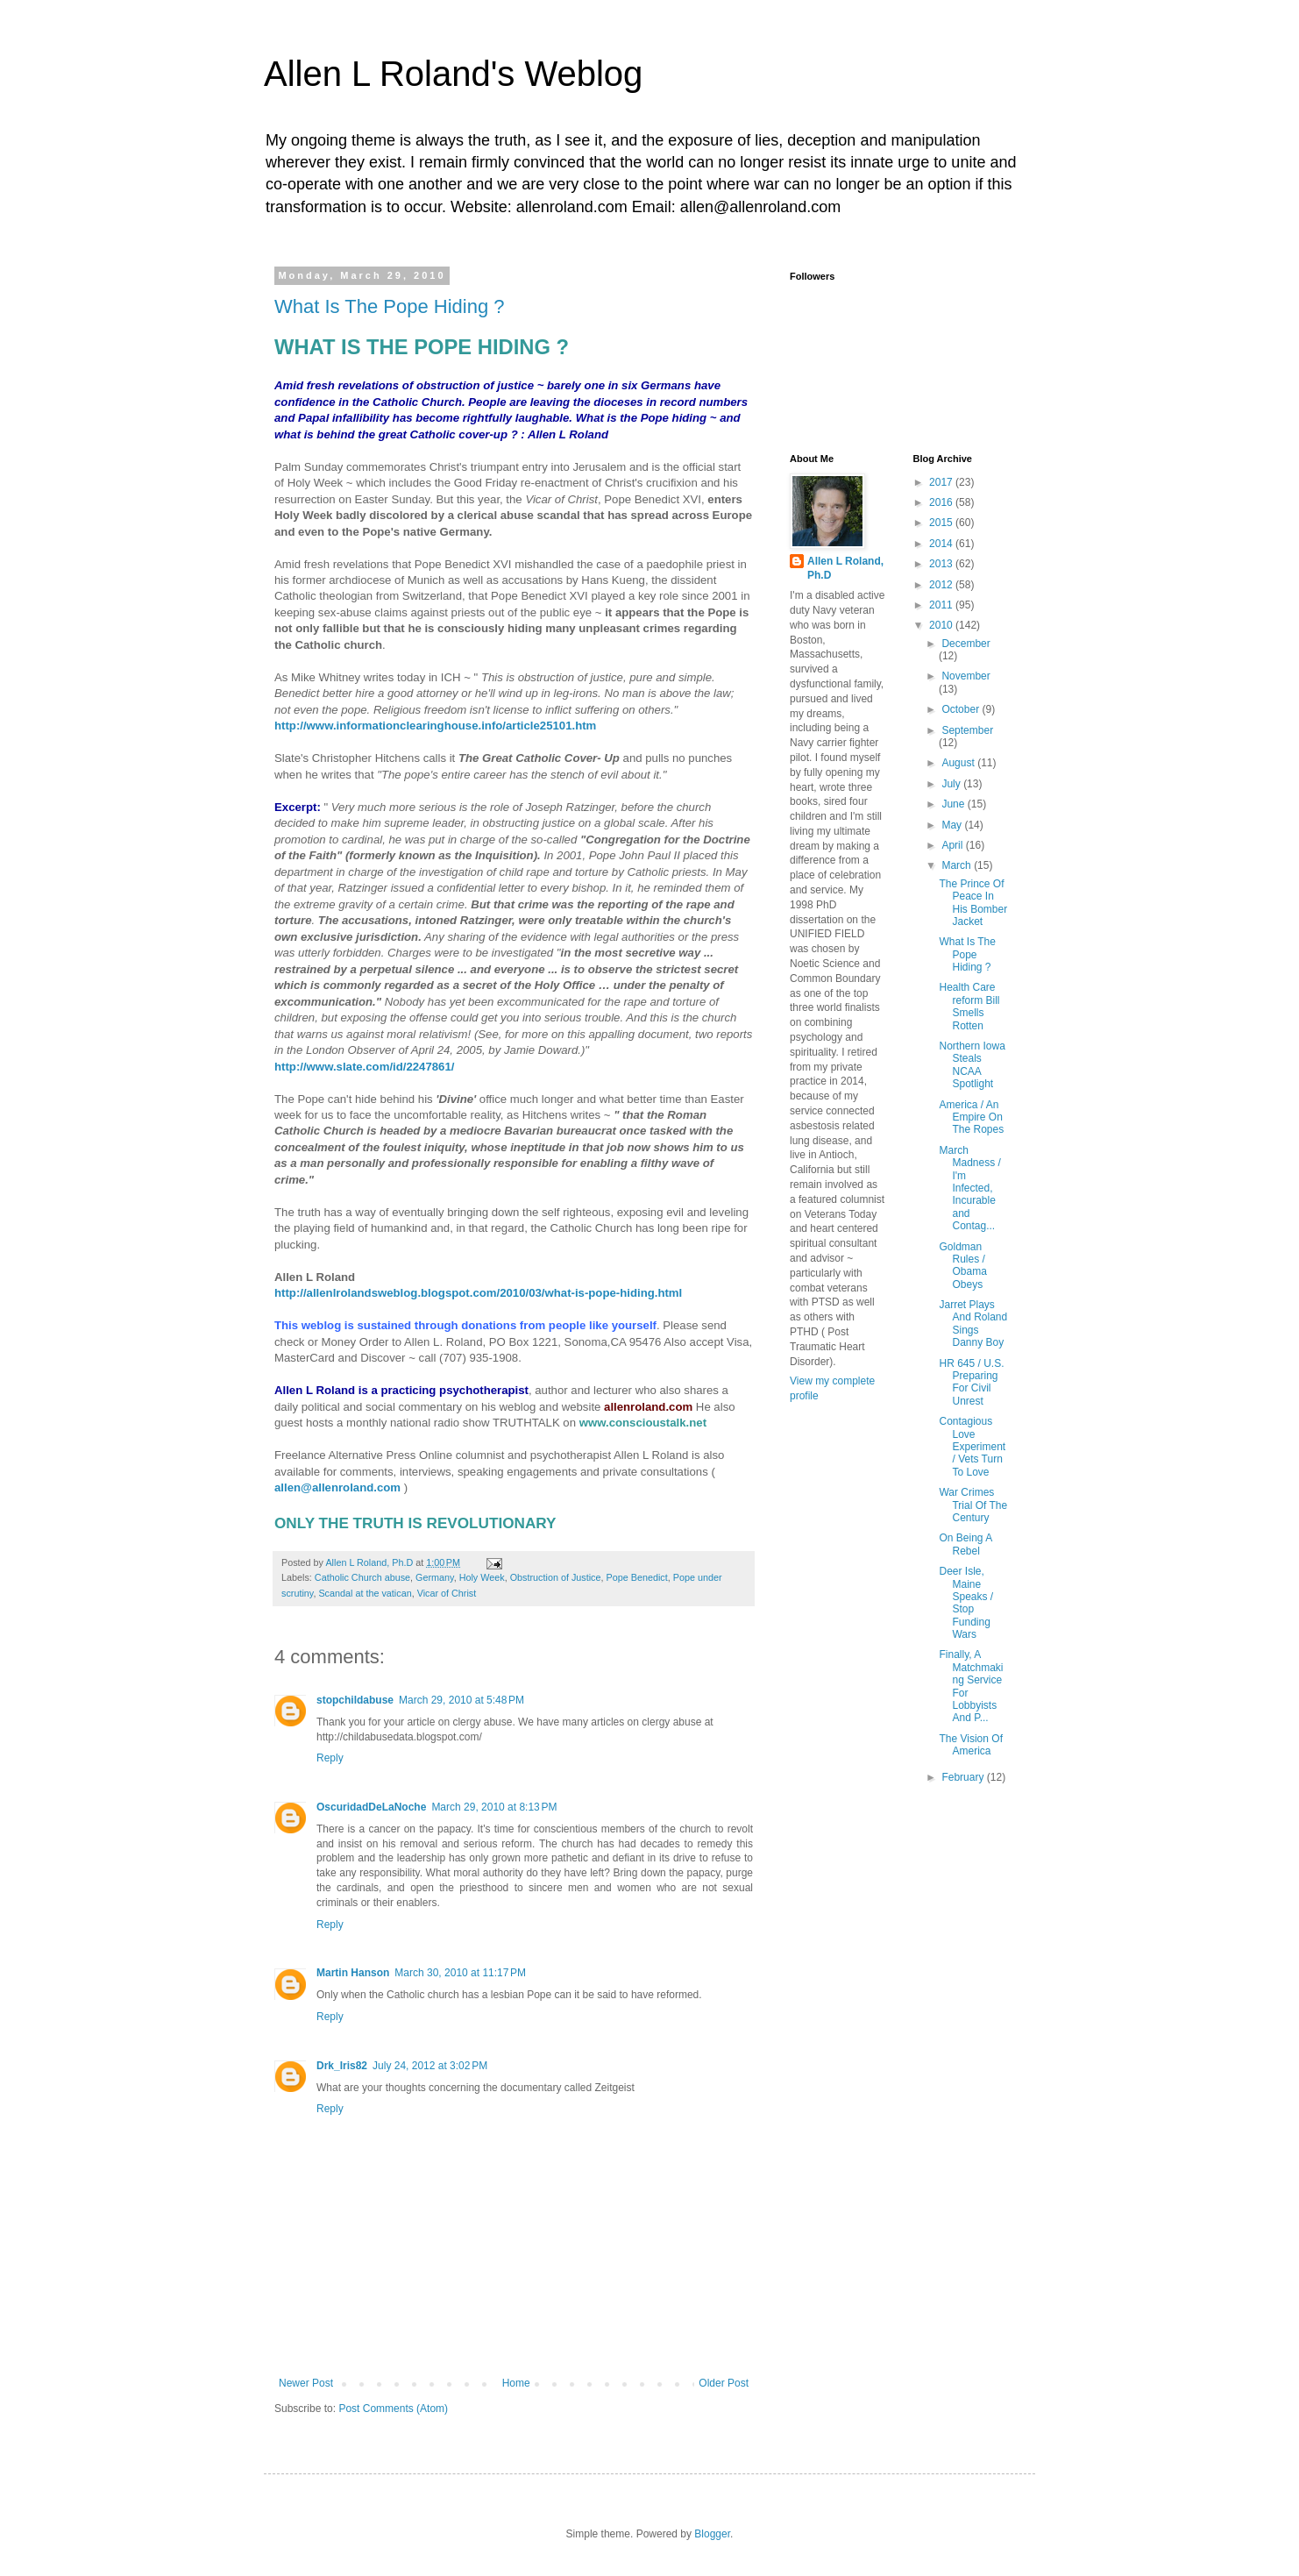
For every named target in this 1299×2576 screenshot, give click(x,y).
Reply (330, 1758)
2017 (942, 482)
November (965, 676)
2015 (942, 522)
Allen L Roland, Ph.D (845, 568)
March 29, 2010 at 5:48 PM (461, 1700)
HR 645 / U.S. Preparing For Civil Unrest (971, 1382)
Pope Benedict (637, 1577)
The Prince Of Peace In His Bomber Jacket (973, 903)
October (961, 709)
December (965, 643)
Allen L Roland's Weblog (453, 73)
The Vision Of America (970, 1745)
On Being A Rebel (965, 1544)
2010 (942, 625)
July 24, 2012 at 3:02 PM (430, 2066)
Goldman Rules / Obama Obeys (962, 1266)
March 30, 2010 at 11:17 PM (460, 1973)
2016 (942, 502)
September (967, 730)
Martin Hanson (352, 1973)
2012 (942, 585)
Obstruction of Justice (555, 1577)
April (953, 845)
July (952, 784)
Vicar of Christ (447, 1593)
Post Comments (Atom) (393, 2408)
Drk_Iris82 (341, 2066)
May (952, 825)
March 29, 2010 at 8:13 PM (494, 1807)
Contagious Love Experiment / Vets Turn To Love (972, 1446)
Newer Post (306, 2383)
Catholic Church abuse (362, 1577)
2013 (942, 564)
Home (516, 2383)
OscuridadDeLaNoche (371, 1807)
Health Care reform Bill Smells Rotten (969, 1006)
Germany (434, 1577)
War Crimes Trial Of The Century (973, 1505)
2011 (942, 605)
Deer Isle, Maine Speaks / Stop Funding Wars (966, 1602)
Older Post (724, 2383)
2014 (942, 543)
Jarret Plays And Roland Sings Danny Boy (973, 1323)
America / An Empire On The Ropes (971, 1117)
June (954, 804)
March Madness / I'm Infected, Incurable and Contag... (969, 1188)
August (959, 763)
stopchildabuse (355, 1700)
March (957, 865)
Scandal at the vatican (364, 1593)
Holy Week (482, 1577)
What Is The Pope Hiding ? (389, 306)
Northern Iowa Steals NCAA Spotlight (971, 1065)
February (963, 1777)
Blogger (712, 2534)
